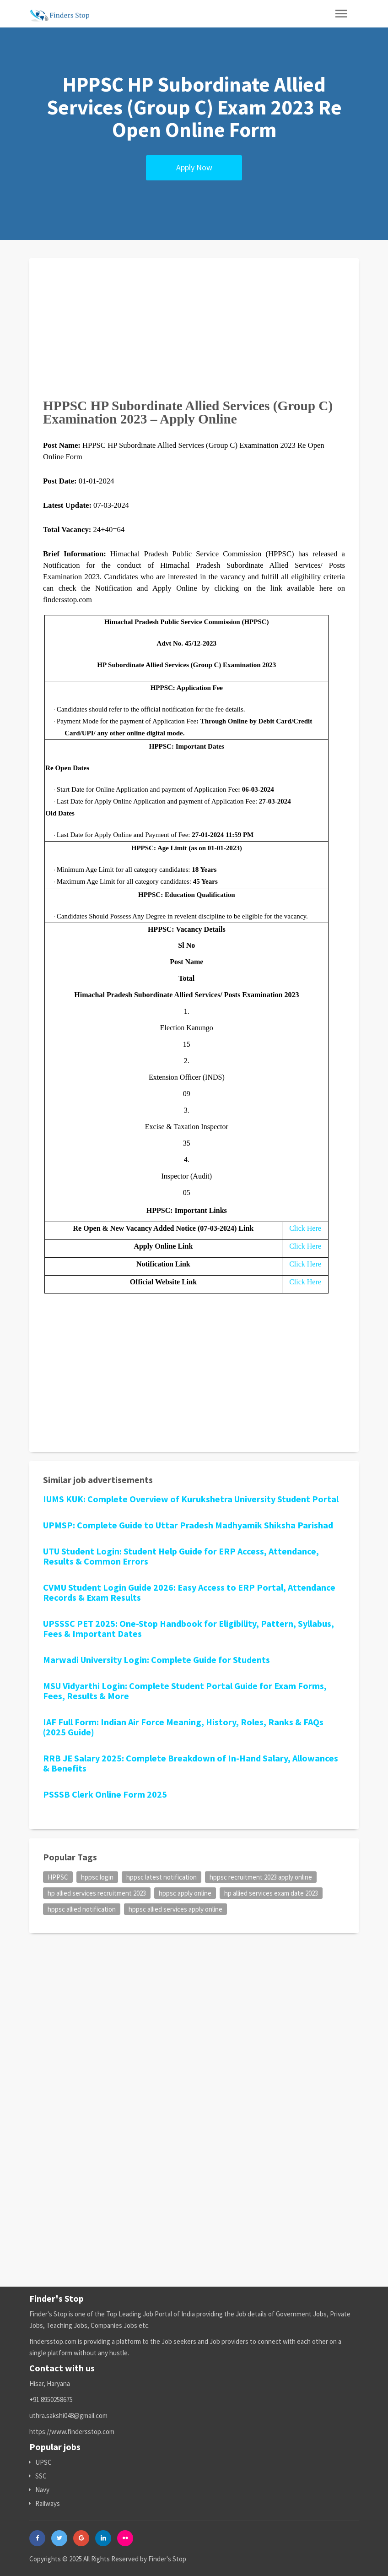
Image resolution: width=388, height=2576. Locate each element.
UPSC (40, 2462)
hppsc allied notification (82, 1909)
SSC (38, 2476)
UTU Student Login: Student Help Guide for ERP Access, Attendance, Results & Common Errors (181, 1556)
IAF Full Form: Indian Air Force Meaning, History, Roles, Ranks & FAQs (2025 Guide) (183, 1727)
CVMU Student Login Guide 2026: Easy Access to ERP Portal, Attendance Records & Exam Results (189, 1592)
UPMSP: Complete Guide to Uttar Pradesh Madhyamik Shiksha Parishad (188, 1525)
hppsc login (97, 1877)
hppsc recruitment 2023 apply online (261, 1877)
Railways (44, 2503)
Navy (39, 2489)
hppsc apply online (185, 1893)
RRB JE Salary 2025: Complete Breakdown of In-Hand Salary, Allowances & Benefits (190, 1763)
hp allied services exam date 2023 (271, 1893)
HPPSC (58, 1877)
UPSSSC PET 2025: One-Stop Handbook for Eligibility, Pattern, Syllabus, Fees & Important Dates (188, 1628)
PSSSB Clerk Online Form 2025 (105, 1794)
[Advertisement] (194, 336)
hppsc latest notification (161, 1877)
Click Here (305, 1228)
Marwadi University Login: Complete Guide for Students (156, 1659)
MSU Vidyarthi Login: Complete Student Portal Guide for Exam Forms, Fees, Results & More (185, 1690)
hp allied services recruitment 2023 (97, 1893)
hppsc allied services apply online (175, 1909)
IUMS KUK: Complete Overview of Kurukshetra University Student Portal (191, 1499)
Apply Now (194, 167)
